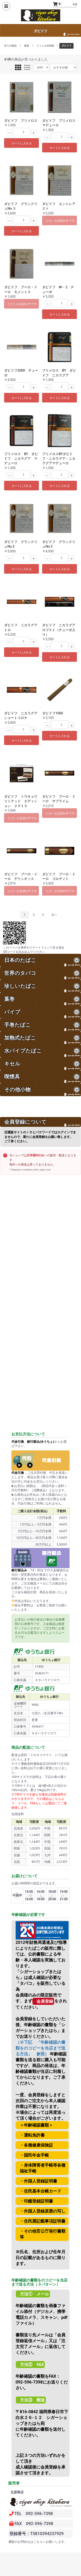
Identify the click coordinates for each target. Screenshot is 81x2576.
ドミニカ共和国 (45, 45)
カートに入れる (21, 143)
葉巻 (26, 45)
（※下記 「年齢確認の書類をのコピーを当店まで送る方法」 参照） (40, 2048)
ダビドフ (66, 45)
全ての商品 (10, 45)
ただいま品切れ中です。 (61, 220)
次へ (54, 914)
